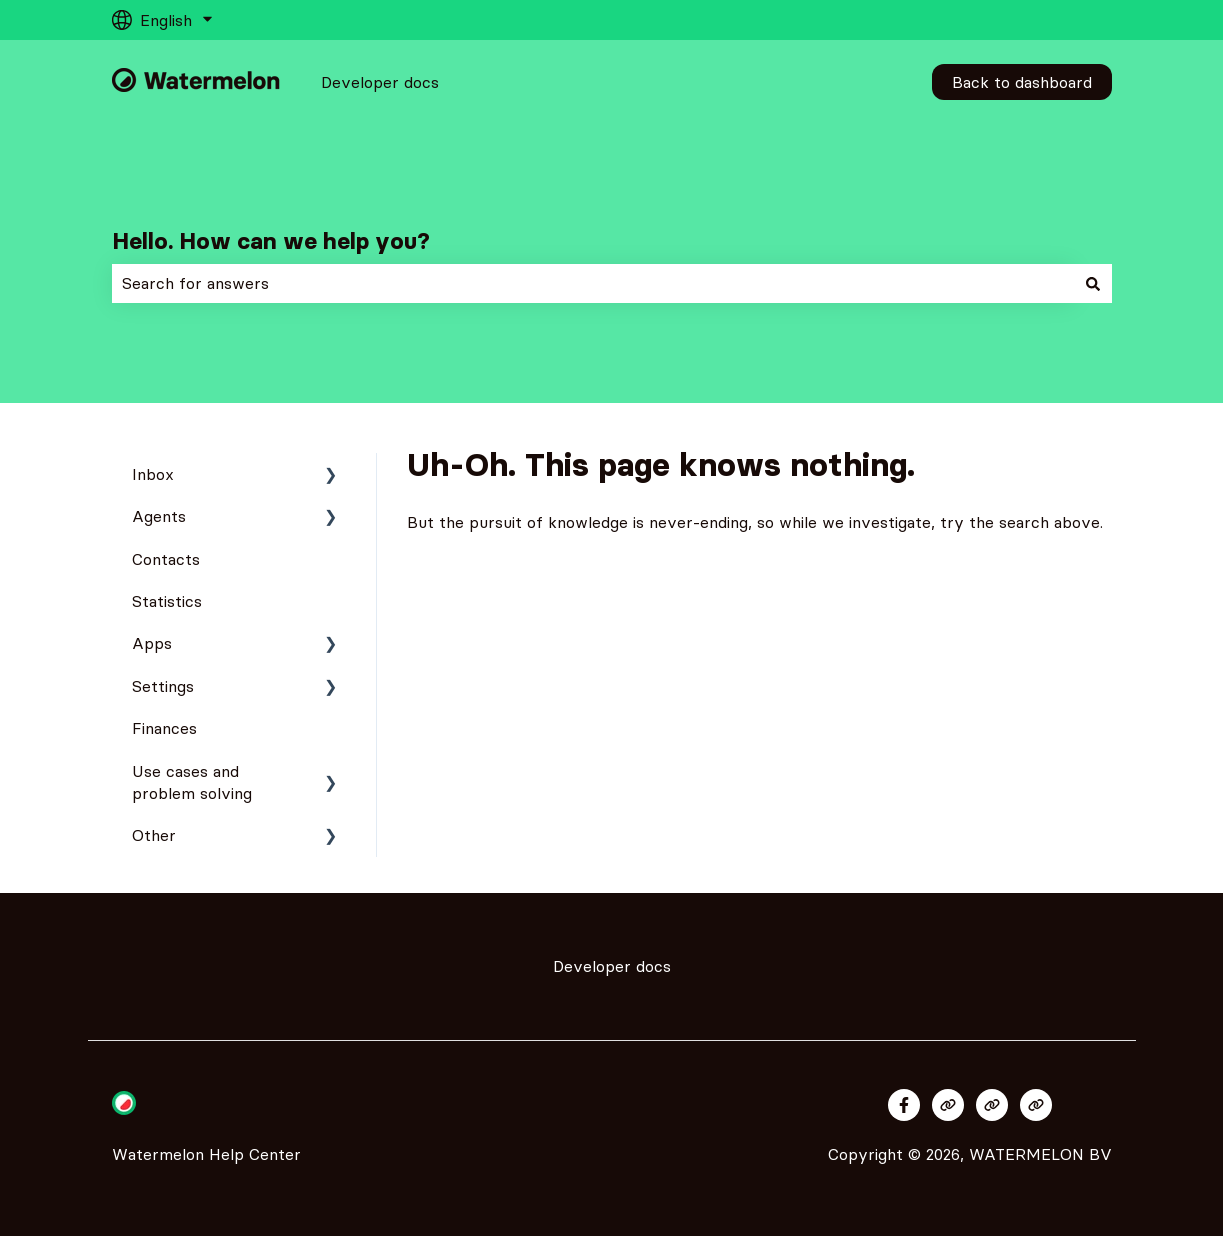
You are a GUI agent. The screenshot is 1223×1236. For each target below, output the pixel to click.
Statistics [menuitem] (167, 601)
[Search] (1093, 283)
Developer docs (380, 82)
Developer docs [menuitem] (612, 966)
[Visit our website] (948, 1105)
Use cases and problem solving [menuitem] (192, 782)
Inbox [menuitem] (153, 474)
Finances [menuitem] (164, 728)
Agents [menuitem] (159, 516)
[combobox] (593, 283)
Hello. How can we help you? (271, 241)
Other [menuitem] (154, 835)
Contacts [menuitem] (166, 559)
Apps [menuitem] (152, 643)
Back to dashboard (1022, 82)
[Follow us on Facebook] (904, 1105)
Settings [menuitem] (163, 686)
